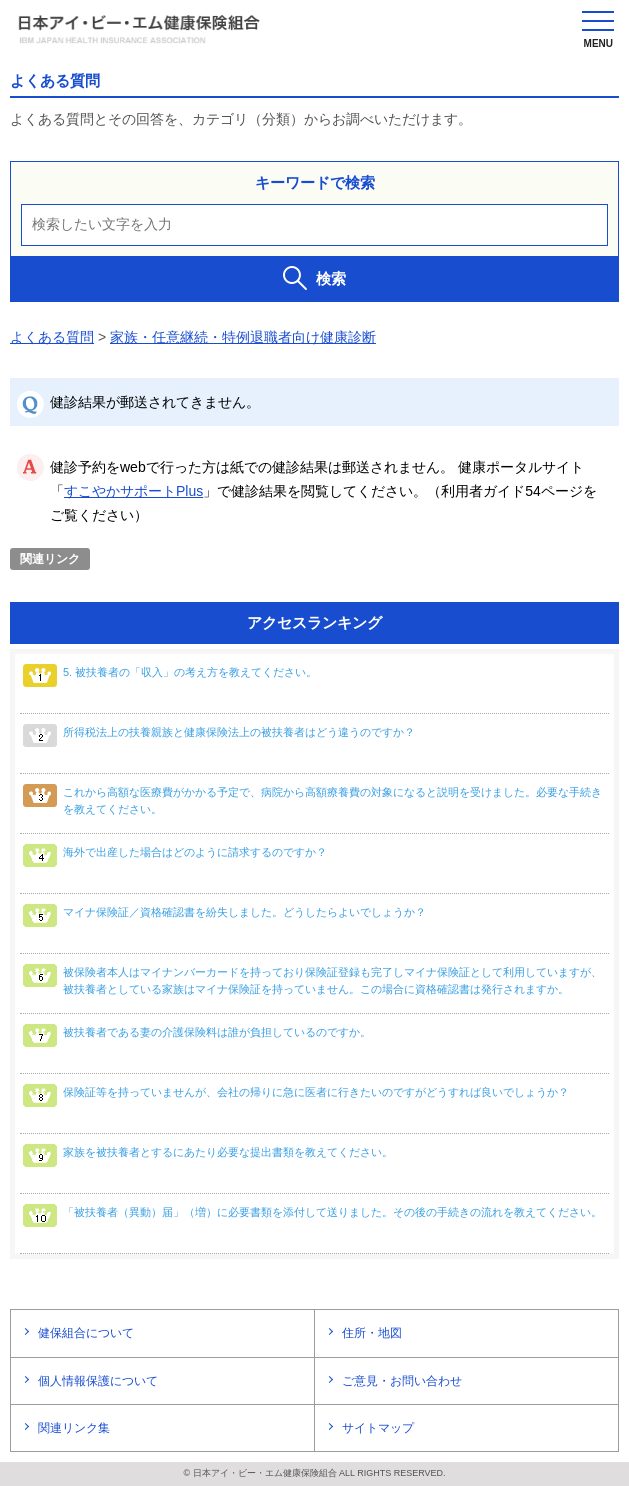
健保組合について (86, 1333)
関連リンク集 (74, 1428)
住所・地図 (372, 1333)
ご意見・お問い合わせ (402, 1381)
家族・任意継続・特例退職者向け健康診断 (243, 337)
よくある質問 (52, 337)
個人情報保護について (98, 1381)
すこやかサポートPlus (133, 491)
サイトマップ (378, 1428)
